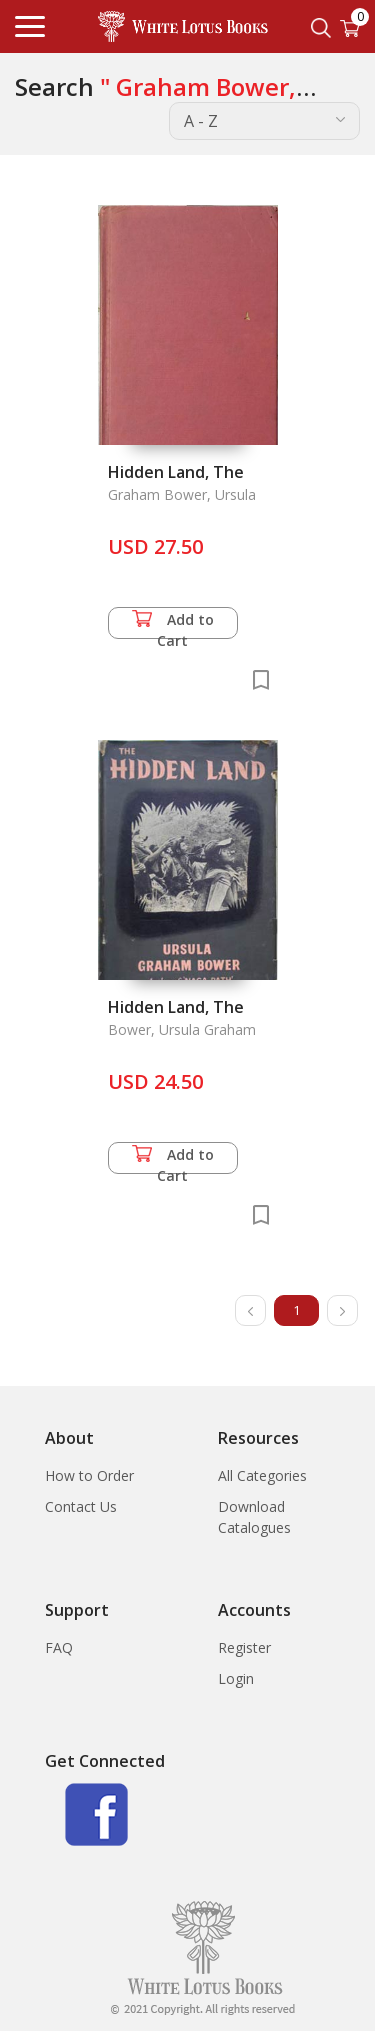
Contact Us (81, 1506)
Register (244, 1647)
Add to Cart (173, 624)
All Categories (262, 1475)
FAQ (59, 1647)
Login (236, 1678)
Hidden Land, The (176, 472)
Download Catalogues (254, 1517)
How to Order (89, 1475)
